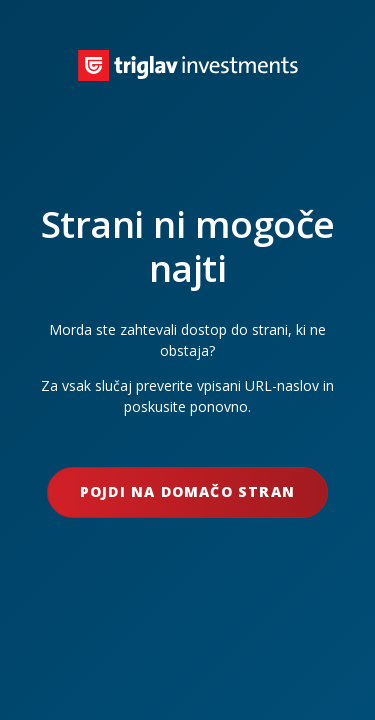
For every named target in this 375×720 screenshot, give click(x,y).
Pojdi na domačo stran (187, 491)
